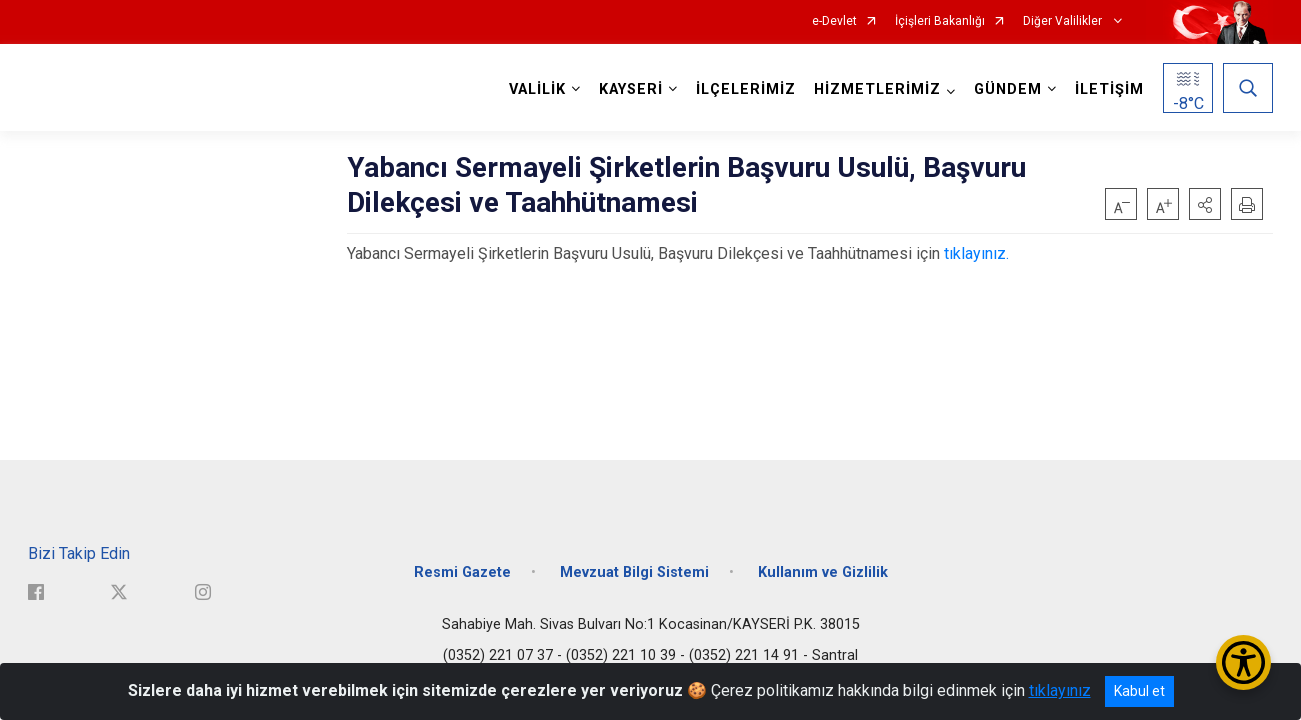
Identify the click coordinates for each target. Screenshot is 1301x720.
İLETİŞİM (1109, 89)
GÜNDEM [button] (1008, 89)
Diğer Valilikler (1064, 21)
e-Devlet (834, 21)
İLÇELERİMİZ (746, 89)
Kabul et (1139, 691)
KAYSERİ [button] (631, 89)
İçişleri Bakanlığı (940, 21)
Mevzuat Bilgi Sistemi (634, 572)
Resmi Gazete (462, 572)
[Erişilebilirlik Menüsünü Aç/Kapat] (1243, 662)
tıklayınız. (976, 253)
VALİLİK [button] (537, 89)
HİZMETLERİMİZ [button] (877, 89)
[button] (1205, 204)
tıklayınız (1060, 690)
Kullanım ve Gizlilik (823, 572)
